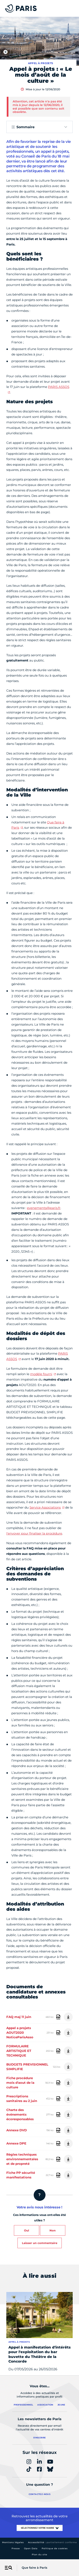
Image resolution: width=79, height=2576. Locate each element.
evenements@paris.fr (43, 1208)
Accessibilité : (52, 2542)
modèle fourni (41, 1374)
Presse (16, 2548)
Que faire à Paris (34, 2568)
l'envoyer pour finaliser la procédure (34, 1533)
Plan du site (39, 2554)
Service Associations (45, 1507)
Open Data (30, 2548)
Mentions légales (13, 2542)
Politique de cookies (55, 2548)
